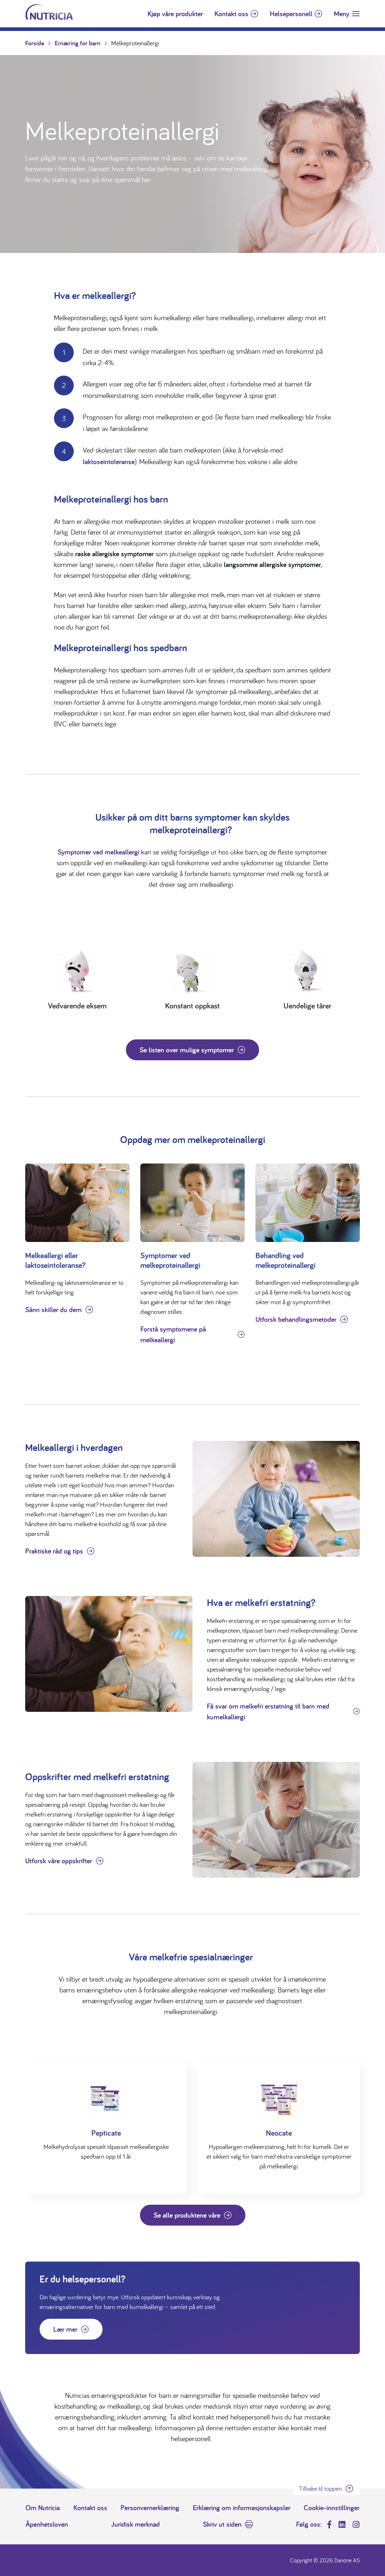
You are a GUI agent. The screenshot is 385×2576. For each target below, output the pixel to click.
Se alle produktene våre (187, 2215)
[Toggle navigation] (346, 13)
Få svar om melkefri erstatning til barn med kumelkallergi (268, 1711)
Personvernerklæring (150, 2507)
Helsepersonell (291, 13)
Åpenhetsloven (47, 2524)
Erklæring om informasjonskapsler (241, 2507)
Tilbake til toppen (320, 2488)
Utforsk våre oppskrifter (58, 1860)
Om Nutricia (43, 2507)
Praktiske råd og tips (54, 1551)
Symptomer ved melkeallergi (98, 852)
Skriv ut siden (222, 2524)
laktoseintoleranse (109, 461)
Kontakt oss (231, 13)
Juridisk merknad (135, 2524)
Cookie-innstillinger (331, 2507)
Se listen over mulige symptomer (187, 1050)
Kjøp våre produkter (175, 13)
